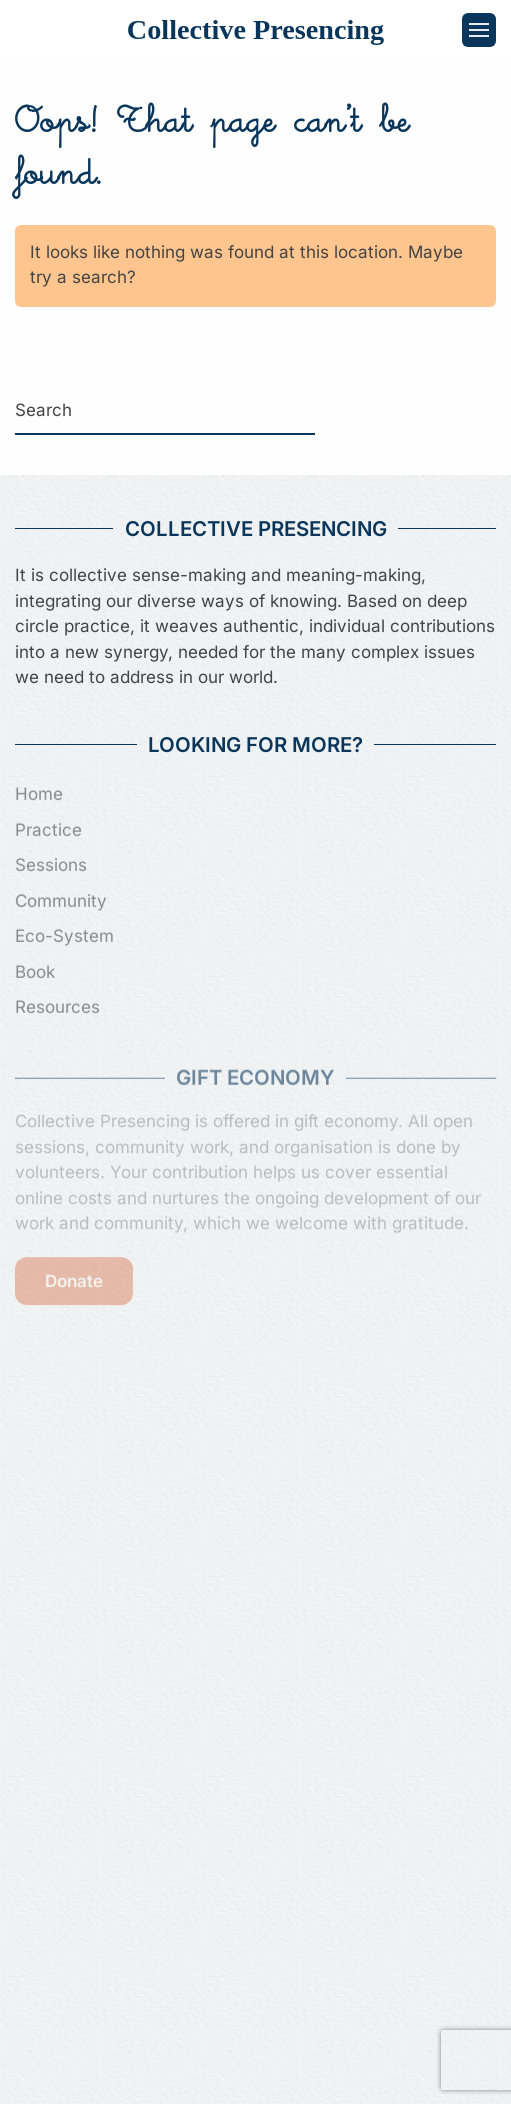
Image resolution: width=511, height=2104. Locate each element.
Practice (48, 828)
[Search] (165, 411)
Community (61, 899)
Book (35, 970)
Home (39, 792)
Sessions (51, 863)
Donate (74, 1278)
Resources (57, 1005)
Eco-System (64, 934)
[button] (479, 30)
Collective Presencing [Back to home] (255, 29)
